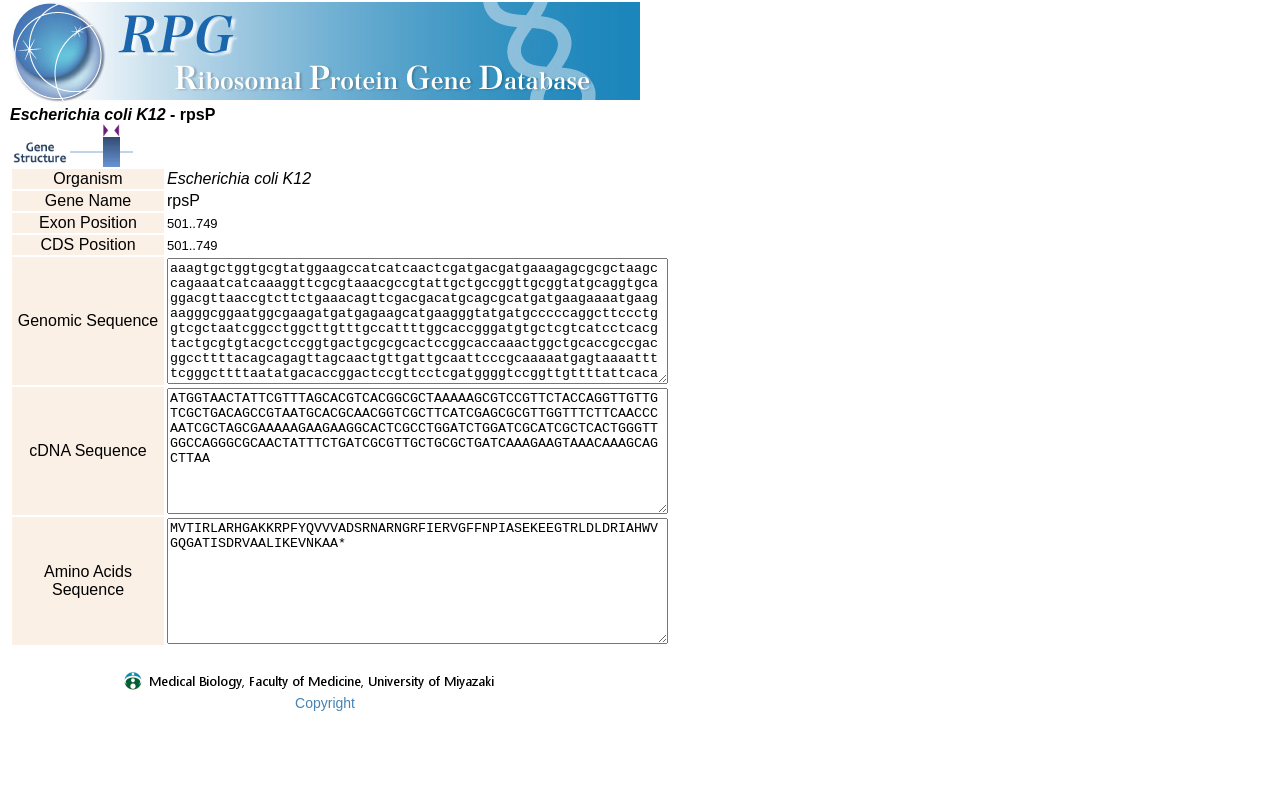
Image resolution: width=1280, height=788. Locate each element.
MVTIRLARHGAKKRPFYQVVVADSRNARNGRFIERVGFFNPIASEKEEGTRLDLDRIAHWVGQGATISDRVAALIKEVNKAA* (447, 641)
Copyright (325, 775)
